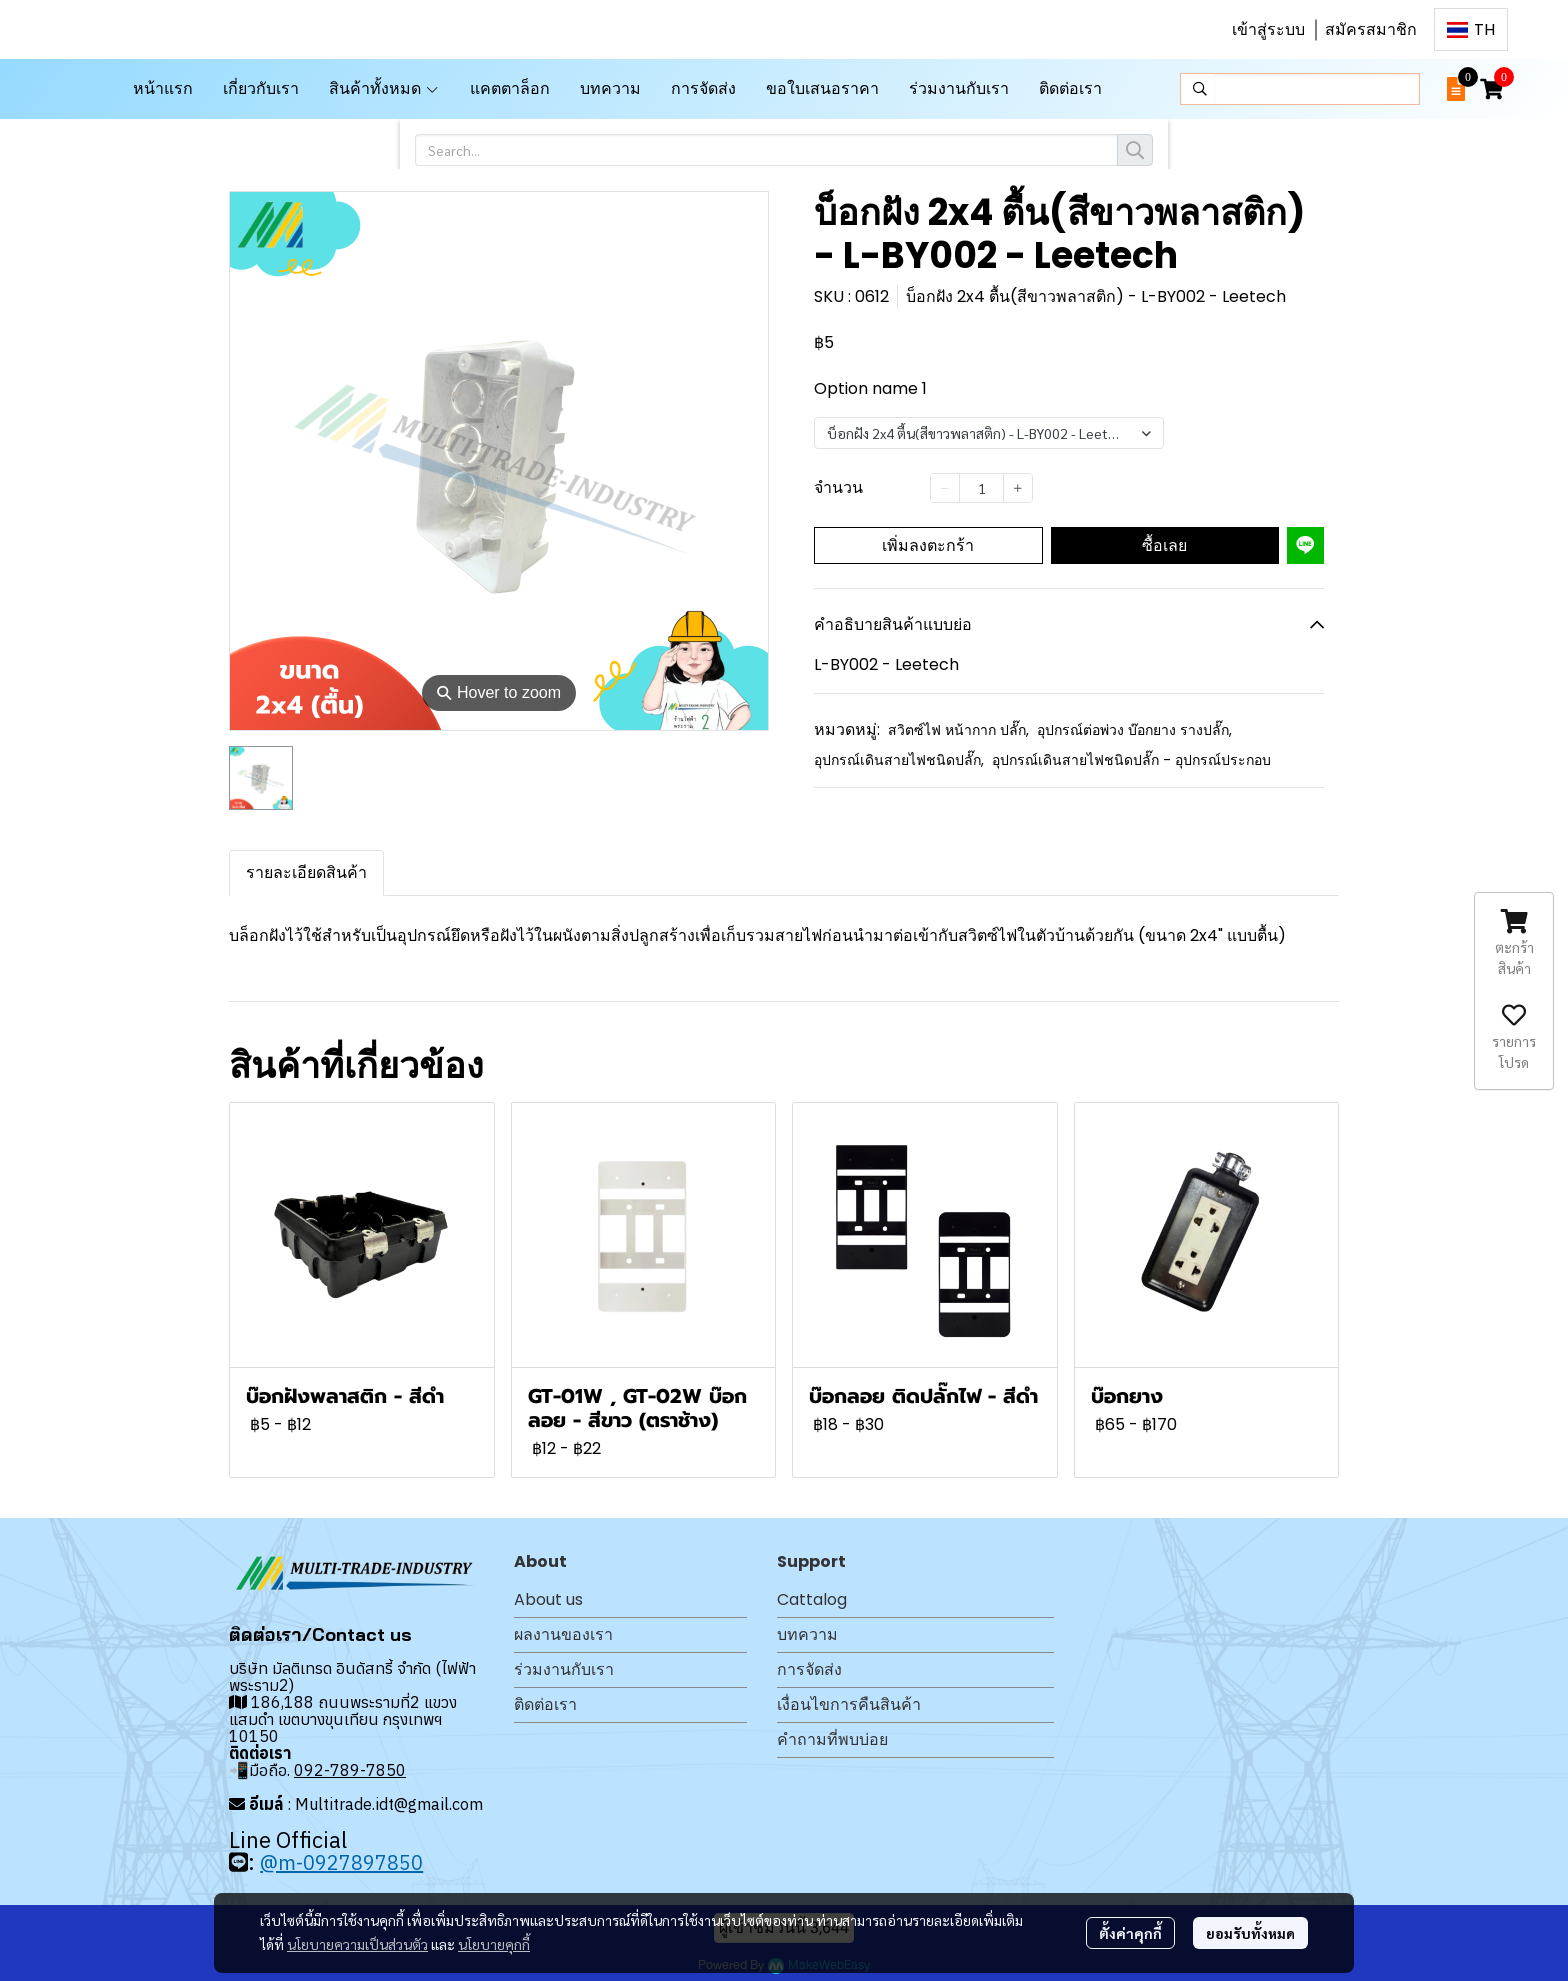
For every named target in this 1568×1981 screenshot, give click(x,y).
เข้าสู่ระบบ (1268, 29)
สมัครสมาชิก (1371, 29)
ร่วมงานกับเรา (564, 1669)
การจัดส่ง (809, 1669)
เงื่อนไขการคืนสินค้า (849, 1704)
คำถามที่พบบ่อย (832, 1739)
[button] (1471, 29)
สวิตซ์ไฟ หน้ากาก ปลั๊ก (958, 730)
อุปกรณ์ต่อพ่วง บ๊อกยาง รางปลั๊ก (1134, 730)
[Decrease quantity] (945, 488)
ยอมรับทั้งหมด (1250, 1933)
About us (548, 1599)
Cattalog (812, 1599)
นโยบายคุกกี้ (494, 1944)
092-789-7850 (350, 1770)
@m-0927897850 (341, 1862)
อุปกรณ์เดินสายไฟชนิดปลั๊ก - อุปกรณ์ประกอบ (1131, 760)
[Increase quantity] (1018, 488)
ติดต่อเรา (545, 1704)
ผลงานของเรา (563, 1634)
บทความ (807, 1634)
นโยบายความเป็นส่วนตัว (357, 1944)
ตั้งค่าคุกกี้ (1130, 1933)
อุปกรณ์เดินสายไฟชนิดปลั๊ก (899, 760)
